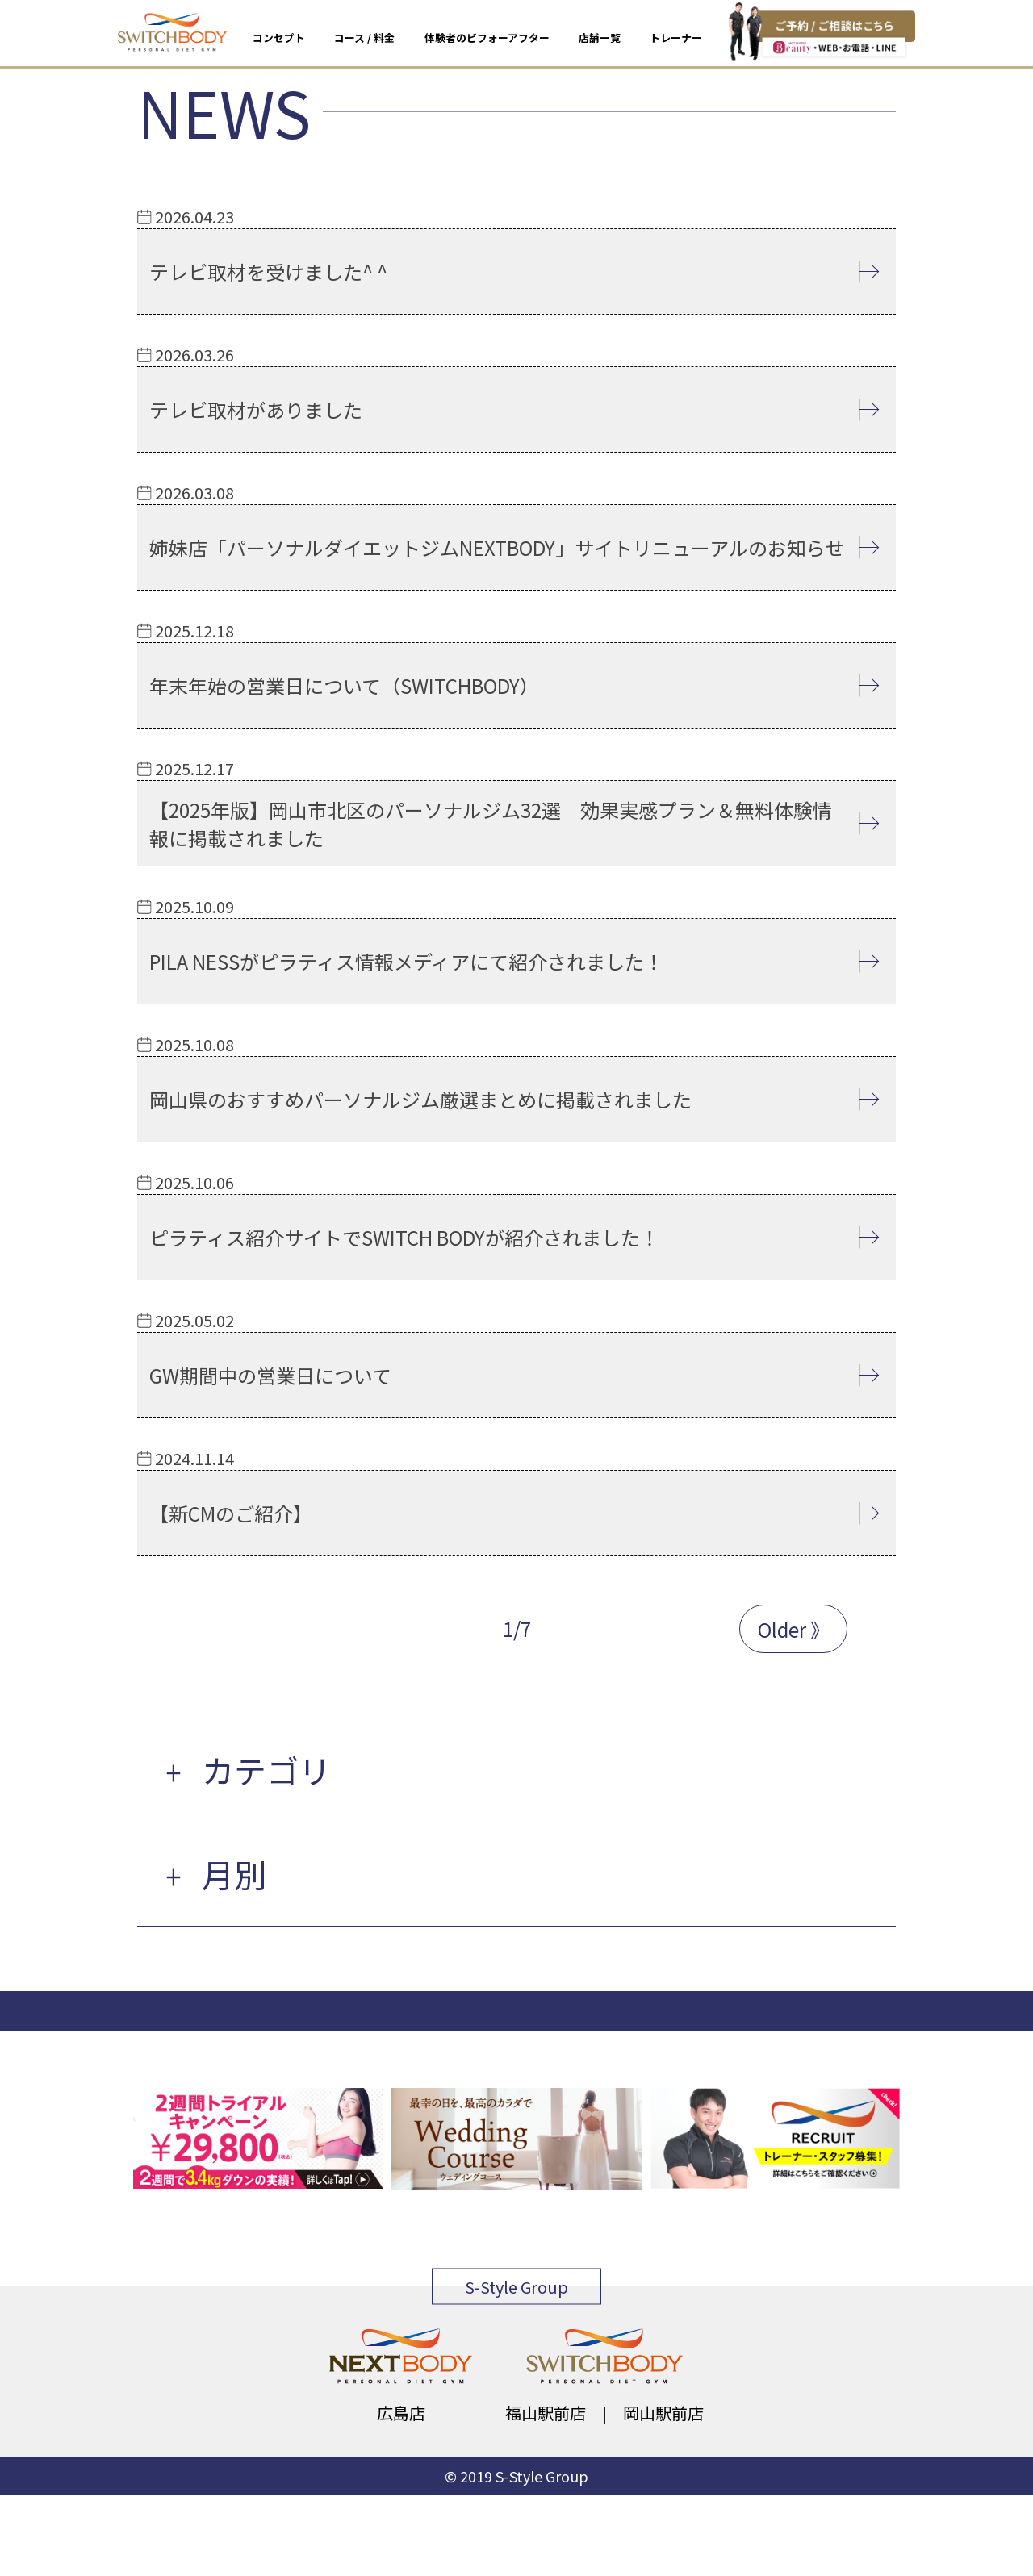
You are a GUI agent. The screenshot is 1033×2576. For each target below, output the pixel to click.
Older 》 (794, 1629)
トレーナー (676, 37)
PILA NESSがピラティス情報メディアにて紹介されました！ (406, 961)
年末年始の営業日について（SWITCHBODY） (344, 685)
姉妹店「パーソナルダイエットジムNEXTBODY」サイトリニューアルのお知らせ (497, 547)
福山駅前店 (545, 2412)
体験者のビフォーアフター (487, 37)
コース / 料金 (364, 37)
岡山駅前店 (663, 2412)
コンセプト (279, 37)
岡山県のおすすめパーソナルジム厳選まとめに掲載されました (420, 1099)
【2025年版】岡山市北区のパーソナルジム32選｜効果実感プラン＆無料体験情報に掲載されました (490, 823)
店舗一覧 (600, 37)
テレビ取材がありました (255, 409)
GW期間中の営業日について (270, 1375)
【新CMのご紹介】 (230, 1513)
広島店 (401, 2412)
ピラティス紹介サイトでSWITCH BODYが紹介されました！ (404, 1237)
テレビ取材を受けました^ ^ (268, 271)
